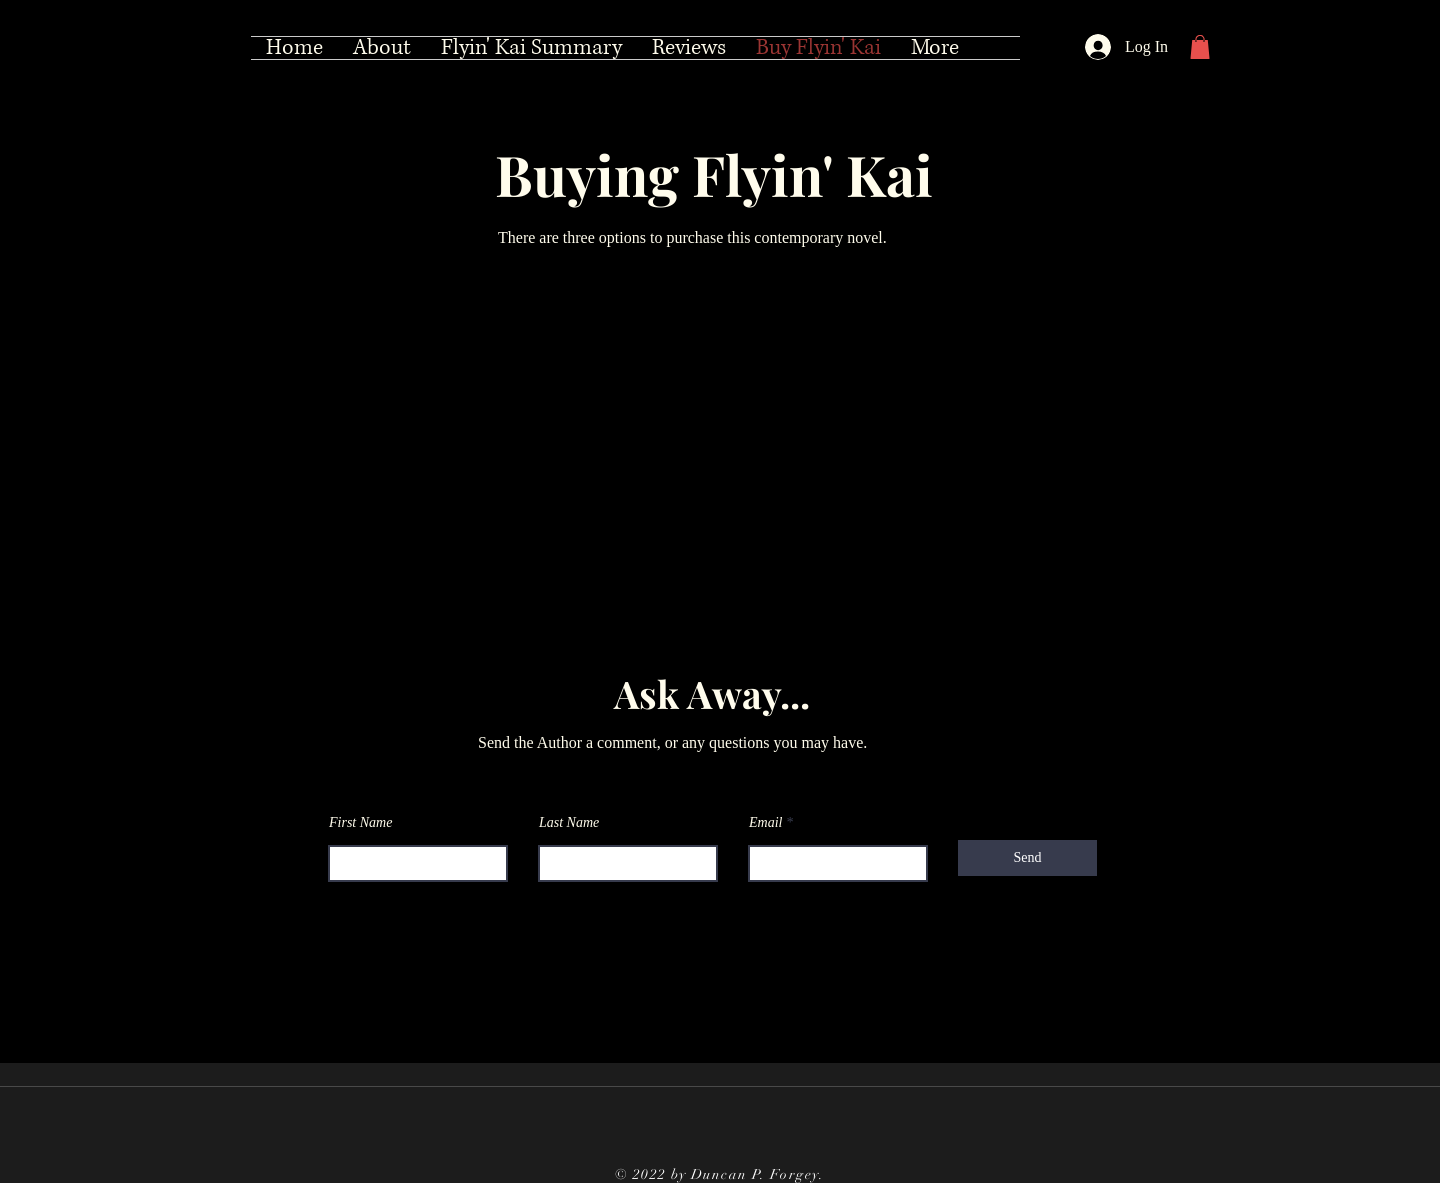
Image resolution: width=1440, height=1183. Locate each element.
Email (765, 823)
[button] (1200, 47)
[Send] (1027, 858)
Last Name (569, 823)
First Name (360, 823)
